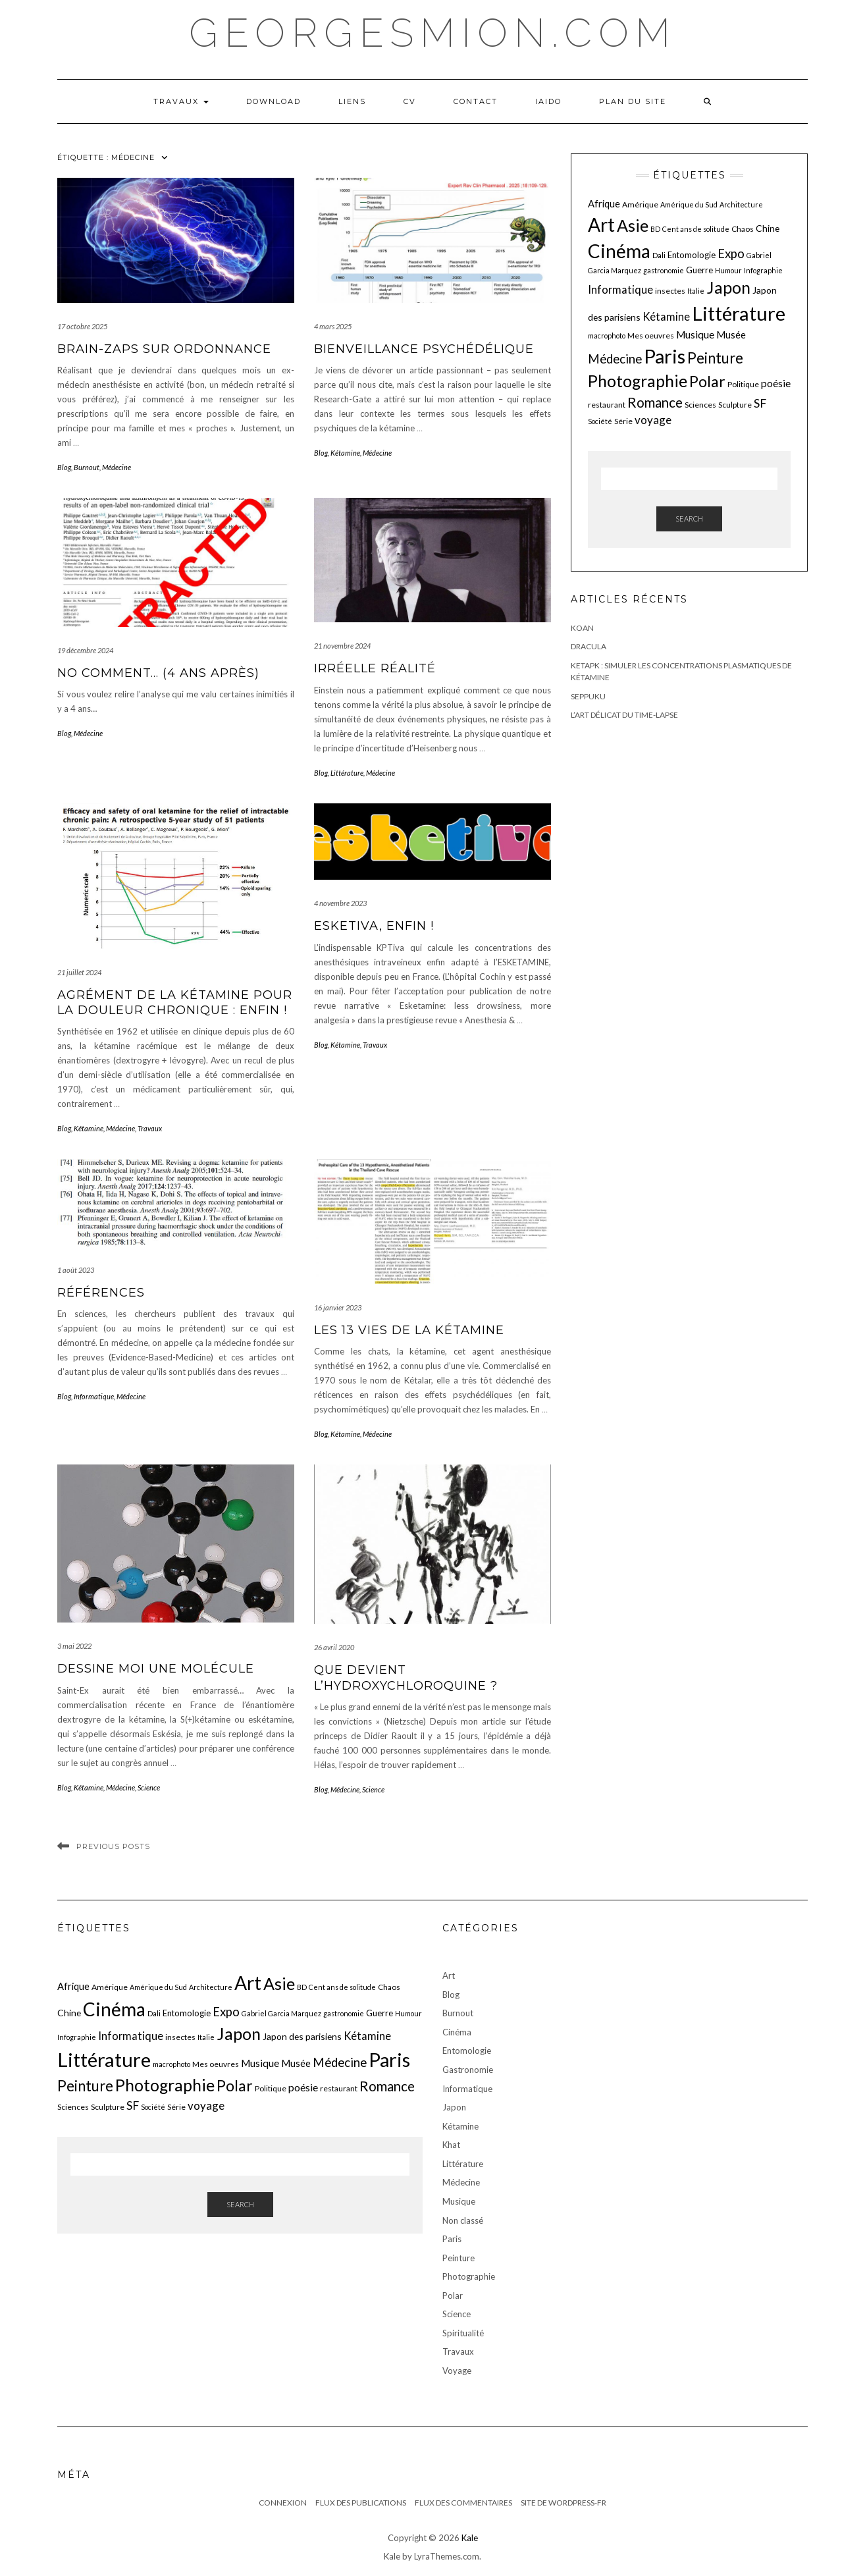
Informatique (94, 1396)
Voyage (456, 2370)
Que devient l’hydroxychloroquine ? (406, 1677)
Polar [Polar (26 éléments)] (707, 381)
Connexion (283, 2503)
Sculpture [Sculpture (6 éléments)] (735, 405)
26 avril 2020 (334, 1647)
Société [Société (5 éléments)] (600, 421)
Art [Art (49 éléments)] (601, 224)
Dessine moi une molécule (155, 1668)
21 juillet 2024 (79, 972)
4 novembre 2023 (340, 903)
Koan (582, 628)
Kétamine (345, 452)
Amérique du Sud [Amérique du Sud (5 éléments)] (689, 204)
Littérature (346, 772)
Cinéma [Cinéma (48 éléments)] (619, 251)
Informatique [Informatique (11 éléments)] (620, 289)
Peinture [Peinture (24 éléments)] (715, 358)
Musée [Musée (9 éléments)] (731, 334)
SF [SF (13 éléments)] (760, 403)
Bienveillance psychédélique (424, 349)
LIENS (352, 101)
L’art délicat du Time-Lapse (624, 715)
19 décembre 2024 (85, 650)
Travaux (181, 101)
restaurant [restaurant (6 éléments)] (606, 405)
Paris (451, 2239)
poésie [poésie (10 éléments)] (776, 383)
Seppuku (588, 696)
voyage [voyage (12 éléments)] (653, 420)
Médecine (116, 467)
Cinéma (456, 2032)
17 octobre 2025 (82, 326)
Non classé (462, 2220)
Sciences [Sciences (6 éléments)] (700, 405)
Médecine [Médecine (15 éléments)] (615, 359)
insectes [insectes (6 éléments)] (670, 291)
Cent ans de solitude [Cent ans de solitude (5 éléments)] (695, 229)
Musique (458, 2201)
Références (101, 1292)
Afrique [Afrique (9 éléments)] (604, 203)
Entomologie (466, 2050)
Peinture (458, 2258)
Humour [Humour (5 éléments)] (728, 270)
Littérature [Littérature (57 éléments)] (738, 313)
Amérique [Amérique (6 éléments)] (640, 204)
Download (273, 101)
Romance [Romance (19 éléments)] (655, 402)
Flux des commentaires (463, 2503)
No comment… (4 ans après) (158, 673)
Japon (454, 2107)
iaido (548, 101)
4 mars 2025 (333, 326)
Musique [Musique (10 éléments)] (695, 334)
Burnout (86, 467)
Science (149, 1787)
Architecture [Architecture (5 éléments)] (741, 204)
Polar (452, 2295)
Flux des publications (360, 2503)
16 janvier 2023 (337, 1307)
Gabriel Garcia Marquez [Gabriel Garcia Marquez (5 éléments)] (281, 2013)
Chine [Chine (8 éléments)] (767, 228)
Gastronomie (467, 2069)
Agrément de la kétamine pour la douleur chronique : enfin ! (174, 1002)
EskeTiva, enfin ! (374, 926)
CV (410, 101)
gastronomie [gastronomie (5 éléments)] (663, 270)
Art (448, 1975)
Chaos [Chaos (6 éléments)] (742, 229)
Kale (469, 2538)
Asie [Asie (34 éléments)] (632, 225)
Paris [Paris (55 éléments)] (664, 355)
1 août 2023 (75, 1270)
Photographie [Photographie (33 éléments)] (637, 380)
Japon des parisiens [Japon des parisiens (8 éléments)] (302, 2036)
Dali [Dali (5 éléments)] (659, 255)
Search (689, 518)
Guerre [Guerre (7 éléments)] (699, 270)
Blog (64, 467)
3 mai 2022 (74, 1646)
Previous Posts (113, 1846)
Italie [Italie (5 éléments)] (695, 290)
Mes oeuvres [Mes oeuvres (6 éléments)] (650, 335)
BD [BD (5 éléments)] (655, 229)
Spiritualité (463, 2333)
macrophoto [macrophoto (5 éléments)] (606, 335)
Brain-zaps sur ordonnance (164, 349)
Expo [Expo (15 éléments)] (731, 253)
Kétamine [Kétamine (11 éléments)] (666, 316)
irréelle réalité (375, 668)
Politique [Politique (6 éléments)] (743, 384)
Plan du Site (632, 101)
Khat (451, 2144)
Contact (476, 101)
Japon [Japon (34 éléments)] (728, 287)
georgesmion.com (433, 33)
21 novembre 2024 (342, 645)
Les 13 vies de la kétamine (409, 1330)
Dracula (588, 646)
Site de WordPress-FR (563, 2503)
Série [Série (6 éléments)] (623, 421)
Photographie (468, 2276)
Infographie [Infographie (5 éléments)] (763, 270)
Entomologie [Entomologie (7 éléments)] (692, 255)
